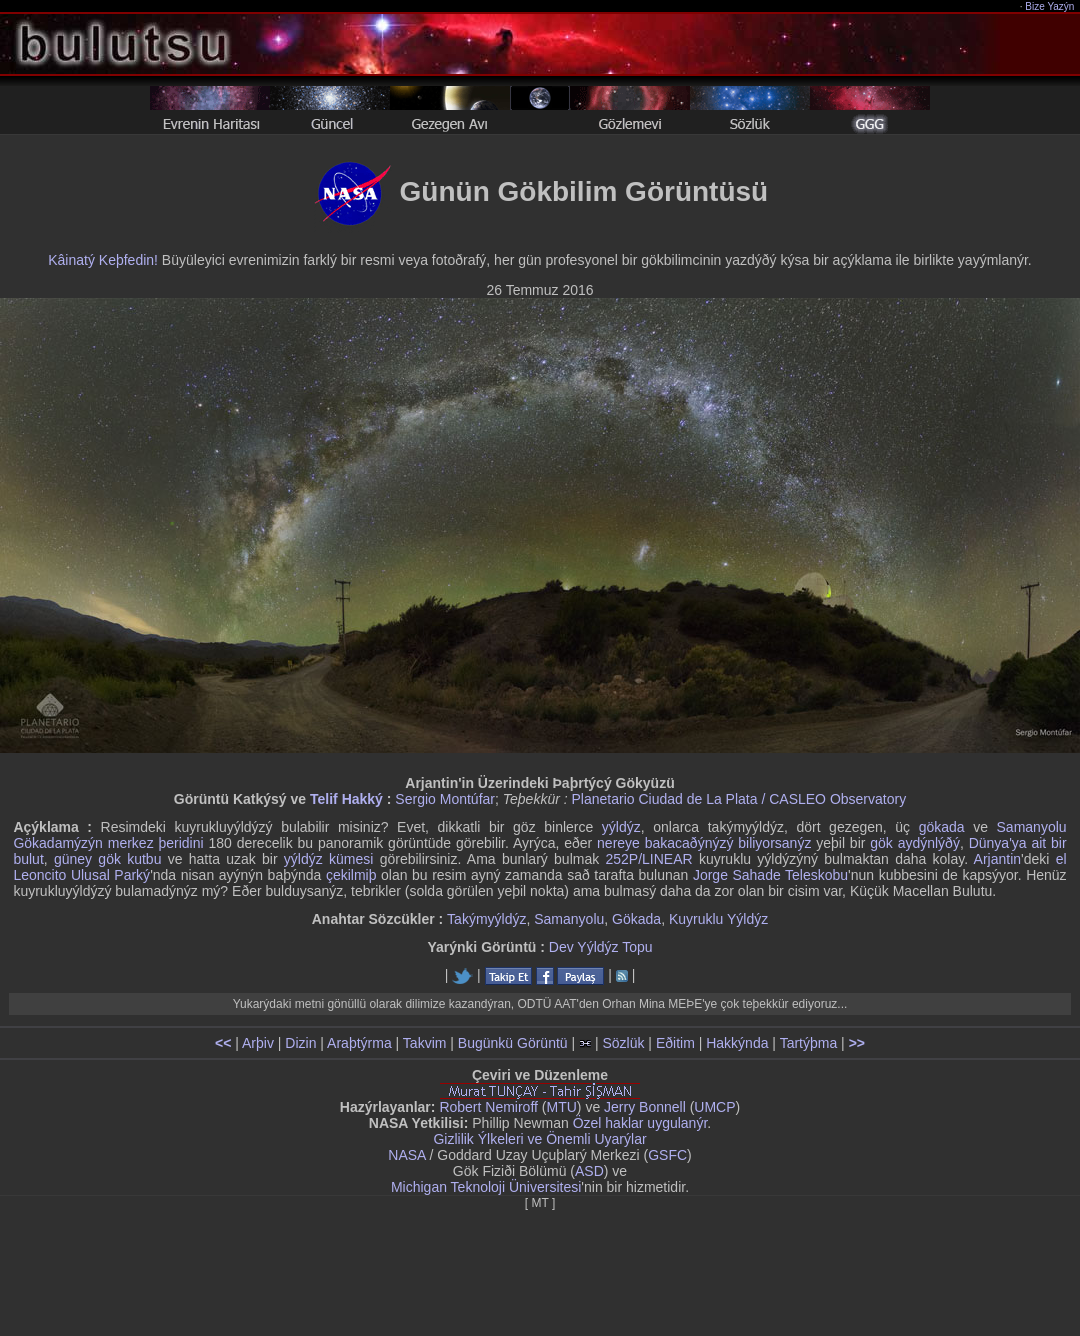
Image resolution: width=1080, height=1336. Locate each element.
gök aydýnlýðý (915, 843)
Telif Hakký (346, 799)
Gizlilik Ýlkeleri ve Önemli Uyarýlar (539, 1139)
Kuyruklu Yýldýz (718, 919)
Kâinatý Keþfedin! (103, 260)
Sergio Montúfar (445, 799)
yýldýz (621, 827)
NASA (406, 1155)
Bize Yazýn (1050, 6)
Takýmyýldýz (486, 919)
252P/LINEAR (648, 859)
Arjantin (997, 859)
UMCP (714, 1107)
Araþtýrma (359, 1043)
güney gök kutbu (108, 859)
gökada (942, 827)
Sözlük (623, 1043)
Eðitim (675, 1043)
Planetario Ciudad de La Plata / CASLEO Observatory (739, 799)
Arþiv (258, 1043)
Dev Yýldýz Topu (601, 947)
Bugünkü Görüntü (513, 1043)
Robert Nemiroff (488, 1107)
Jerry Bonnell (645, 1107)
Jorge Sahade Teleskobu (770, 875)
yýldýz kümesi (329, 859)
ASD (589, 1171)
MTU (562, 1107)
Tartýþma (809, 1043)
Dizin (300, 1043)
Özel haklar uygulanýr (640, 1123)
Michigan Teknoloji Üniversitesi (486, 1187)
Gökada (636, 919)
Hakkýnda (737, 1043)
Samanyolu (569, 919)
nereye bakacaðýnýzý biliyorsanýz (704, 843)
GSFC (667, 1155)
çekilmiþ (351, 875)
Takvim (425, 1043)
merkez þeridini (156, 843)
